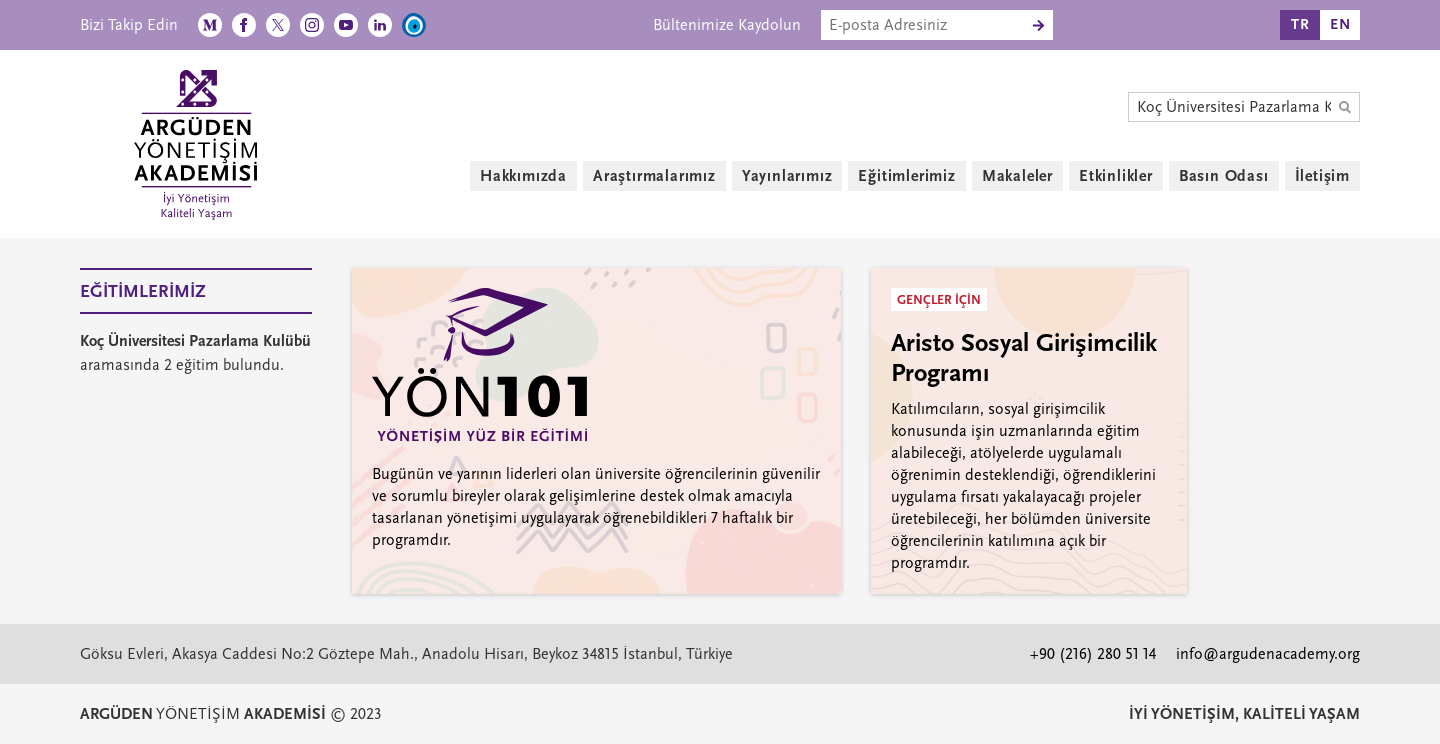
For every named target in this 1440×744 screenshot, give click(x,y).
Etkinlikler (1116, 176)
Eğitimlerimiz (906, 176)
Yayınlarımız (787, 176)
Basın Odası (1224, 176)
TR (1300, 24)
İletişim (1322, 176)
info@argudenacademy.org (1268, 654)
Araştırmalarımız (654, 176)
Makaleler (1017, 176)
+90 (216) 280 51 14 (1093, 654)
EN (1340, 24)
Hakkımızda (523, 176)
